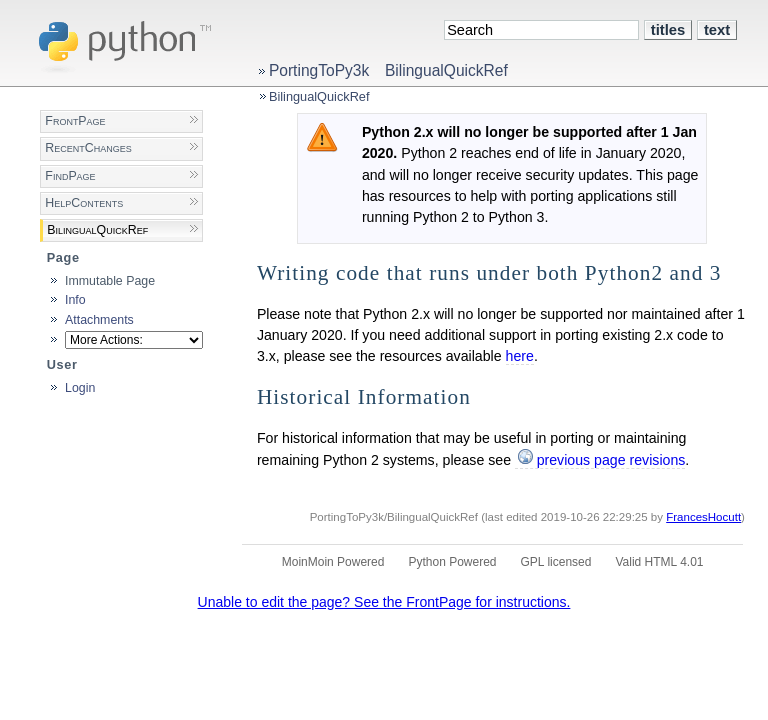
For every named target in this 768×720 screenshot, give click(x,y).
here (520, 356)
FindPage (70, 176)
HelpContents (84, 203)
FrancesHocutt (703, 517)
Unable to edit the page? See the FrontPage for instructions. (384, 602)
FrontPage (75, 121)
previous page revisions (611, 460)
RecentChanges (88, 148)
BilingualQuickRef (446, 70)
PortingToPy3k (319, 70)
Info (75, 300)
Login (80, 388)
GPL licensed (556, 562)
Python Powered (452, 562)
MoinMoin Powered (333, 562)
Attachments (99, 320)
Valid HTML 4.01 (659, 562)
